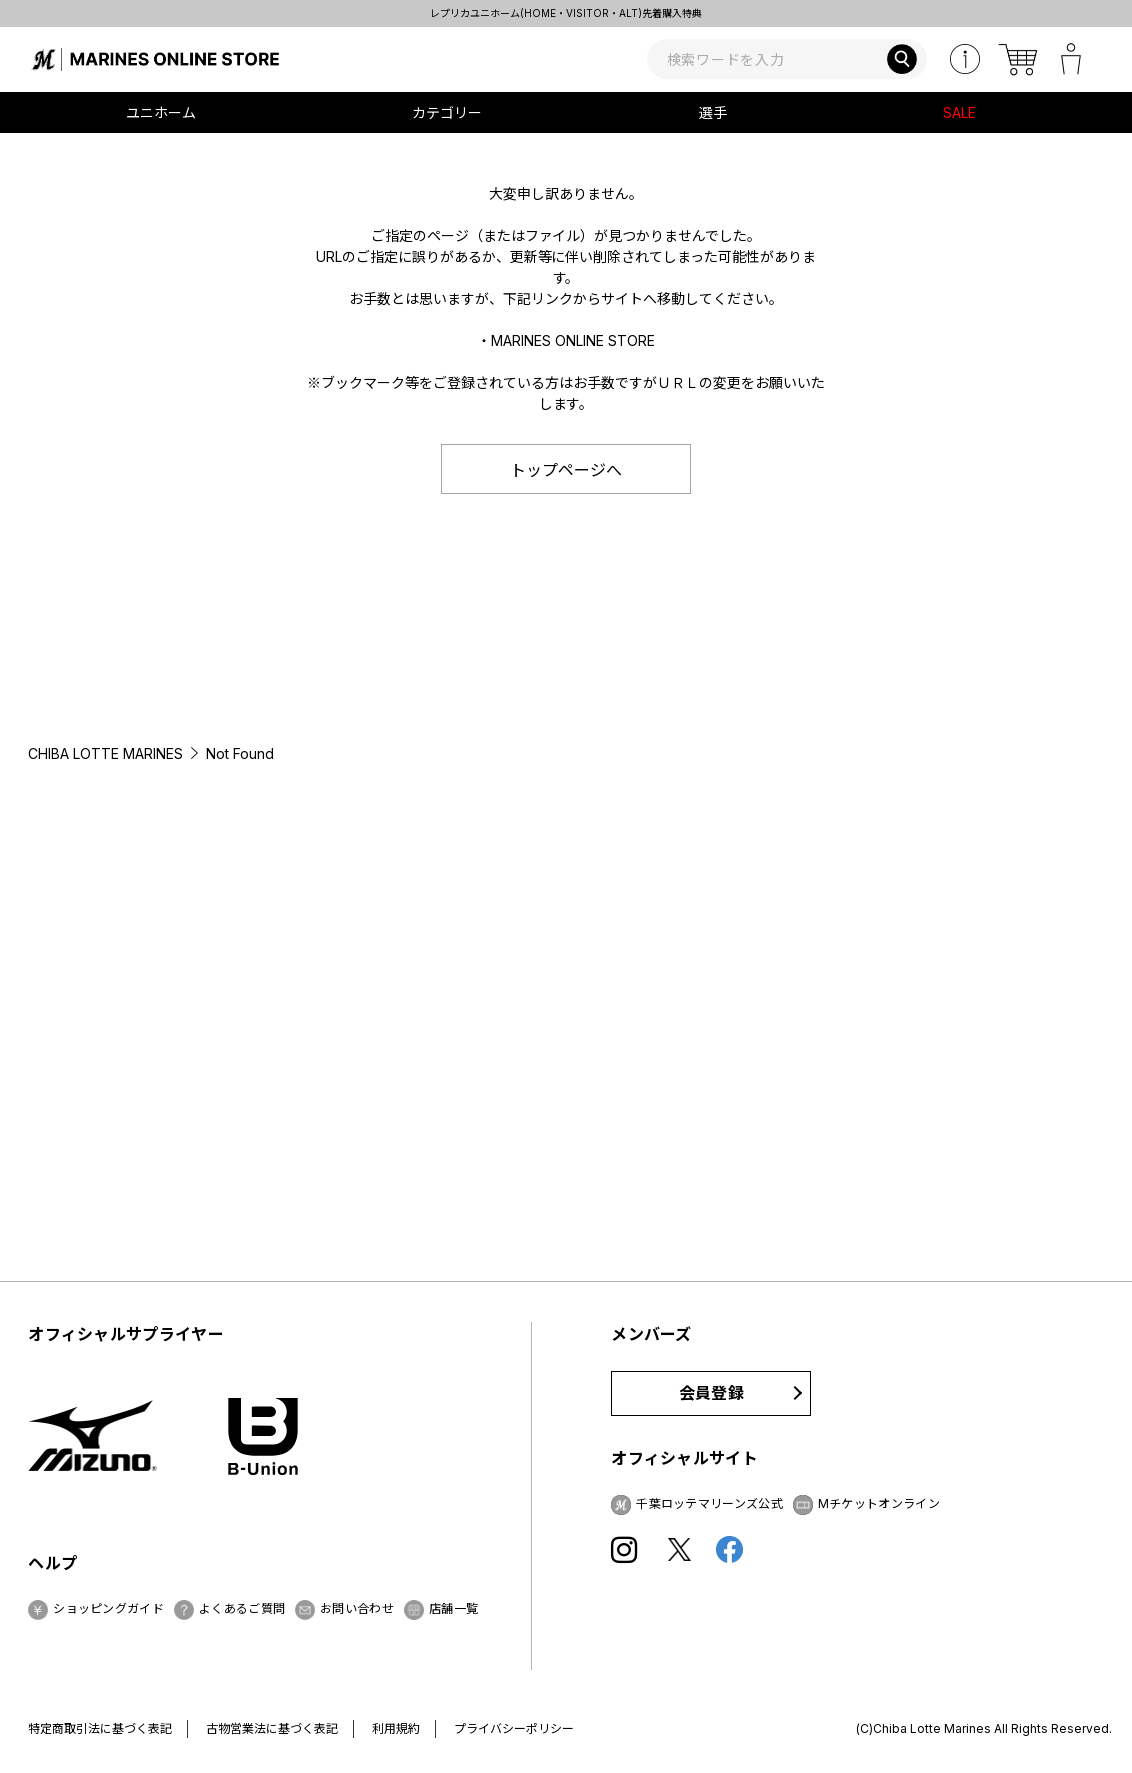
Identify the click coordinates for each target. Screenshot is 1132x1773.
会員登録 (711, 1393)
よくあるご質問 (242, 1608)
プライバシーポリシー (514, 1728)
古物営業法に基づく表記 (272, 1728)
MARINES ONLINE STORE (573, 340)
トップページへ (566, 470)
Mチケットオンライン (879, 1503)
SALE (959, 112)
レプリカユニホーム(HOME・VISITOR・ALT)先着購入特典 (566, 13)
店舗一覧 (453, 1608)
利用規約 (396, 1728)
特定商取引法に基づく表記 (100, 1728)
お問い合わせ (357, 1608)
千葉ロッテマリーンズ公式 (709, 1503)
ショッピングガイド (108, 1608)
